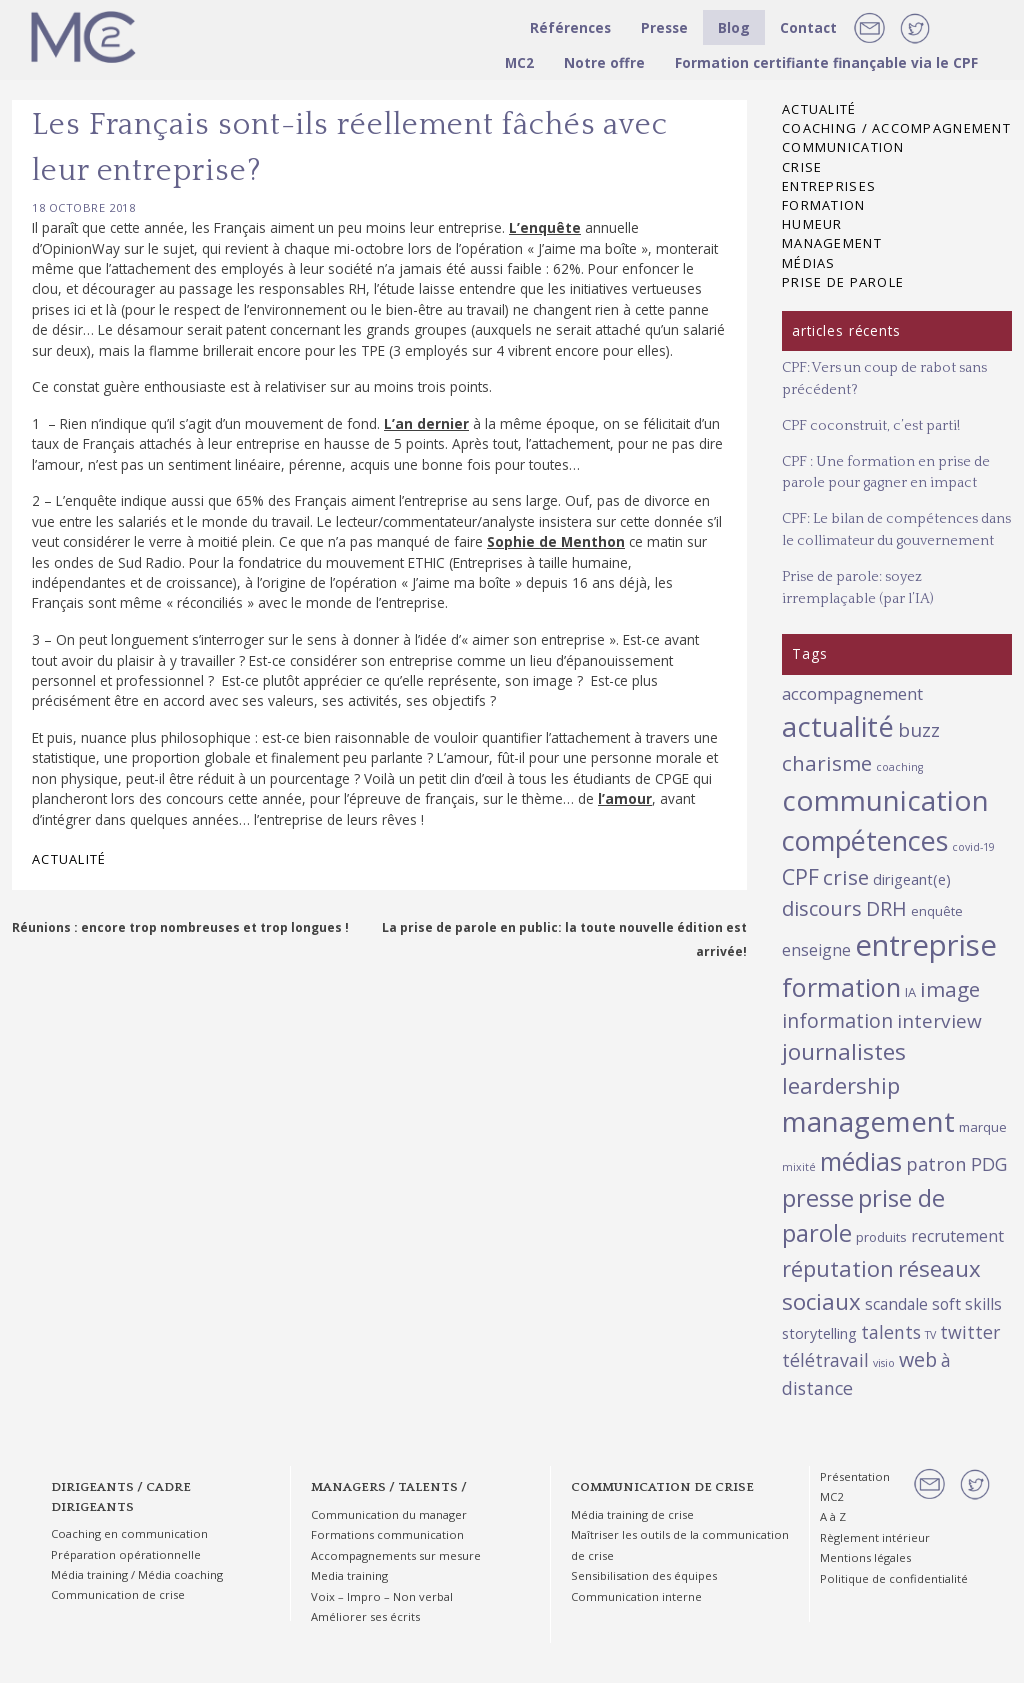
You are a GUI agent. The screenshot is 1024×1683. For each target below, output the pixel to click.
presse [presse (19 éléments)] (818, 1198)
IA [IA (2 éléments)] (910, 992)
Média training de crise (632, 1514)
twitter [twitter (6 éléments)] (970, 1332)
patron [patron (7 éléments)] (936, 1163)
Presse (664, 27)
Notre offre (604, 62)
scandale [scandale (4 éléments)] (896, 1304)
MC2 (519, 62)
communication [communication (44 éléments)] (885, 800)
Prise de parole (843, 282)
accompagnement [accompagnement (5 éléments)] (852, 693)
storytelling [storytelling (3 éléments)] (819, 1333)
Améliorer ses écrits (365, 1616)
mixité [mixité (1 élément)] (799, 1167)
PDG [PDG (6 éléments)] (989, 1164)
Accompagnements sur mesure (396, 1555)
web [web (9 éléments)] (918, 1359)
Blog (734, 27)
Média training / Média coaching (137, 1574)
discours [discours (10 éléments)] (822, 908)
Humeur (812, 224)
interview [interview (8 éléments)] (939, 1021)
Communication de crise (118, 1594)
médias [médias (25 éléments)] (861, 1161)
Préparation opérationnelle (126, 1554)
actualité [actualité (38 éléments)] (838, 726)
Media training (349, 1575)
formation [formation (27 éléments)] (841, 987)
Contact (808, 27)
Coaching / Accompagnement (896, 128)
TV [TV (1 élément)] (930, 1335)
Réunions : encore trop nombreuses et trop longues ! (180, 927)
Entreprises (829, 186)
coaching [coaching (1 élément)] (899, 767)
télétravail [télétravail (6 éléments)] (825, 1360)
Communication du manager (389, 1514)
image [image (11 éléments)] (950, 989)
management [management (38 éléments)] (868, 1121)
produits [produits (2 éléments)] (881, 1237)
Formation (824, 205)
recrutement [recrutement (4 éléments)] (957, 1236)
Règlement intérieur (875, 1537)
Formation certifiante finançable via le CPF (826, 62)
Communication (843, 147)
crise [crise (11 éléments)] (846, 877)
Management (832, 243)
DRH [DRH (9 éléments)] (886, 908)
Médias (809, 263)
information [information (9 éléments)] (837, 1020)
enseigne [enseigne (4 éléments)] (816, 950)
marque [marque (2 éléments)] (983, 1127)
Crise (802, 167)
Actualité (69, 859)
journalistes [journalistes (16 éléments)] (844, 1051)
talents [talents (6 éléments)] (891, 1332)
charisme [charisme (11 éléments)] (827, 763)
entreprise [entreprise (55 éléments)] (926, 945)
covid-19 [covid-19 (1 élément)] (973, 847)
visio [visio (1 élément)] (884, 1363)
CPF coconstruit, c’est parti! (871, 426)
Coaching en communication (129, 1533)
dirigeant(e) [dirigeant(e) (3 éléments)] (912, 879)
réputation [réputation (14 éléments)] (838, 1268)
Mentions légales (865, 1557)
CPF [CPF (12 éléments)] (800, 876)
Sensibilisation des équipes (644, 1575)
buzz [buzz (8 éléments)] (919, 730)
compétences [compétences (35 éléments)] (865, 840)
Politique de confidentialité (894, 1578)
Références (570, 27)
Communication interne (636, 1596)
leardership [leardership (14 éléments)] (841, 1085)
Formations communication (387, 1534)
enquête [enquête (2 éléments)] (937, 911)
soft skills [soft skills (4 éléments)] (967, 1304)
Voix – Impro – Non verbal (382, 1596)
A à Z (833, 1516)
